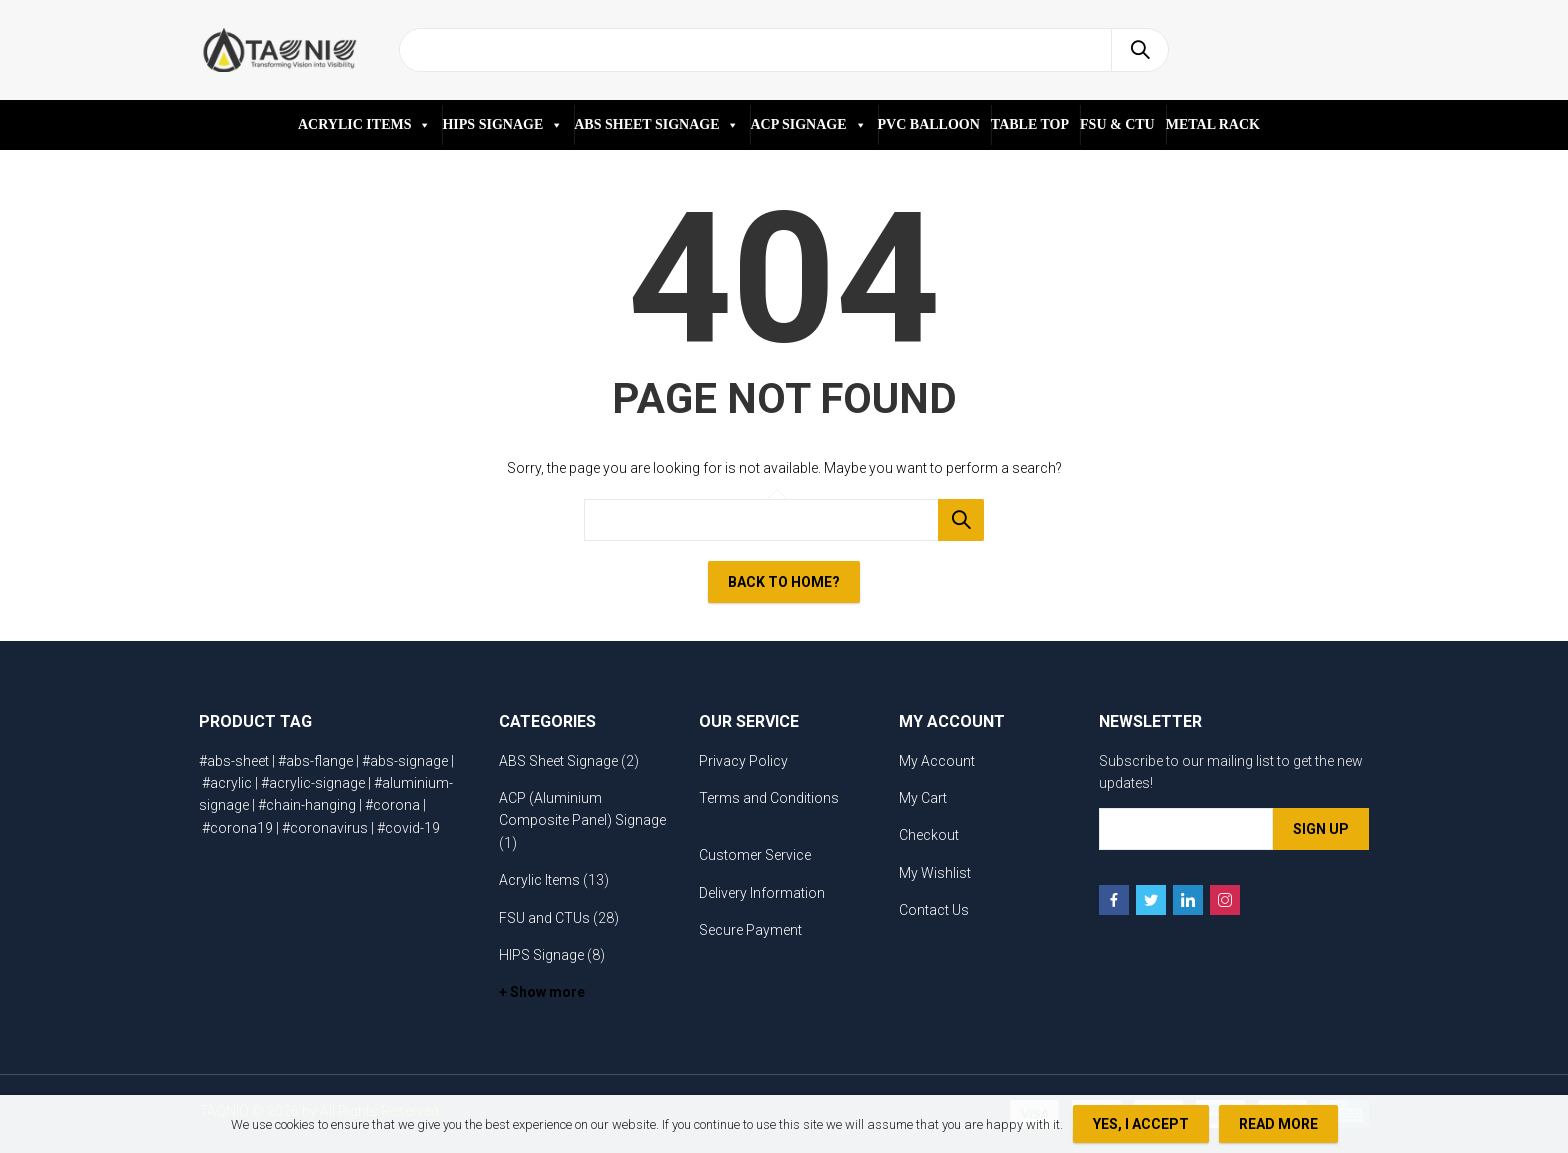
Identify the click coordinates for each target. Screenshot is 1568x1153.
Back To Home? (784, 582)
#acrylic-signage (313, 783)
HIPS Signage (541, 955)
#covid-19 (408, 828)
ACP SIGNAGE (808, 125)
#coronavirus (325, 828)
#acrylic (227, 783)
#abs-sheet (234, 761)
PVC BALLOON (929, 124)
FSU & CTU (1117, 124)
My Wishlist (935, 873)
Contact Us (934, 910)
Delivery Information (762, 893)
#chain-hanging (307, 805)
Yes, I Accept (1141, 1124)
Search (1140, 50)
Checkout (929, 835)
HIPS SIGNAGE (502, 125)
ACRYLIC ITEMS (364, 125)
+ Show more (542, 992)
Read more (1278, 1124)
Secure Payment (750, 930)
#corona (392, 805)
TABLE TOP (1030, 124)
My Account (937, 761)
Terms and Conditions (769, 798)
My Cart (923, 798)
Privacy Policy (743, 761)
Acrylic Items (539, 880)
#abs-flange (315, 761)
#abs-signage (405, 761)
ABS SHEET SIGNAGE (656, 125)
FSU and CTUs (544, 918)
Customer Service (755, 855)
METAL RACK (1213, 124)
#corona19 (237, 828)
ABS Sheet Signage (558, 761)
